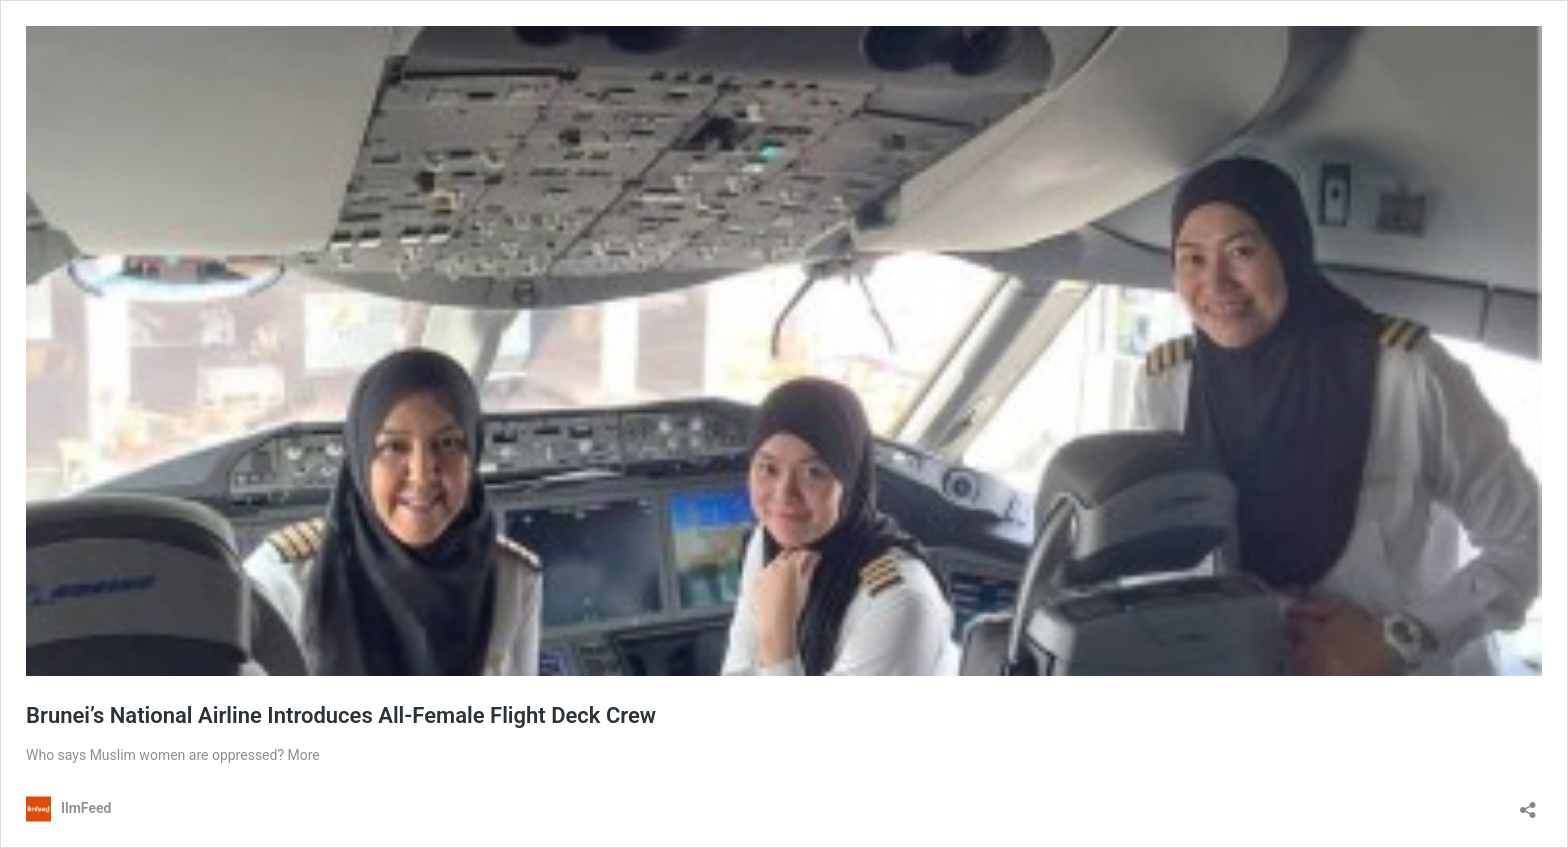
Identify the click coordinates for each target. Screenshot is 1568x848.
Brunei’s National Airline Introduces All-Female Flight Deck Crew (341, 715)
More (304, 755)
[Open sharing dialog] (1528, 803)
